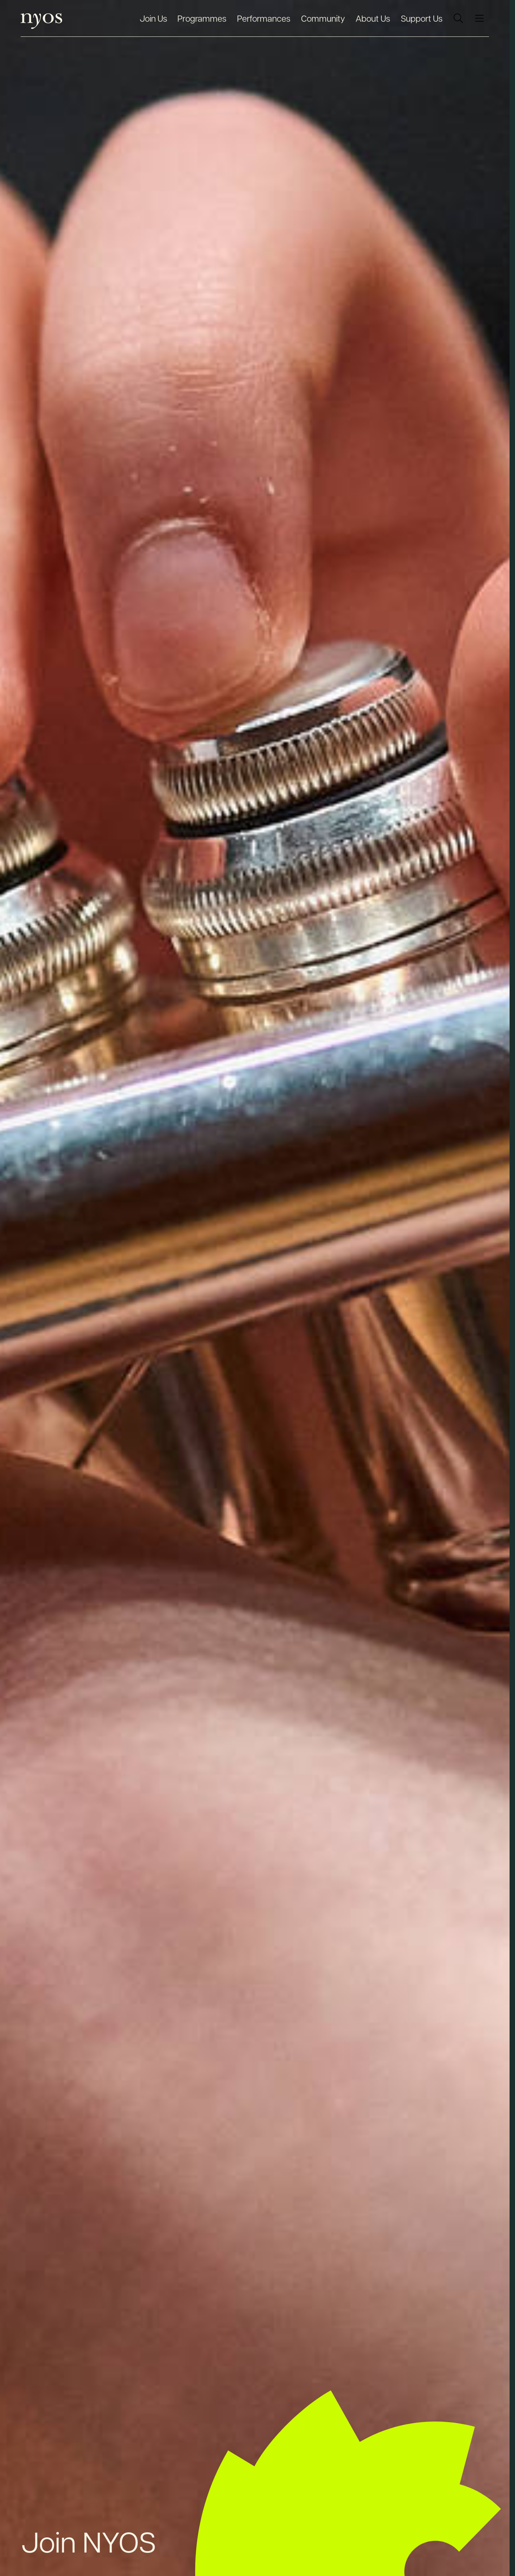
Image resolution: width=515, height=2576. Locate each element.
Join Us (153, 18)
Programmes (201, 18)
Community (323, 18)
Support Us (421, 18)
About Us (373, 18)
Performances (263, 18)
